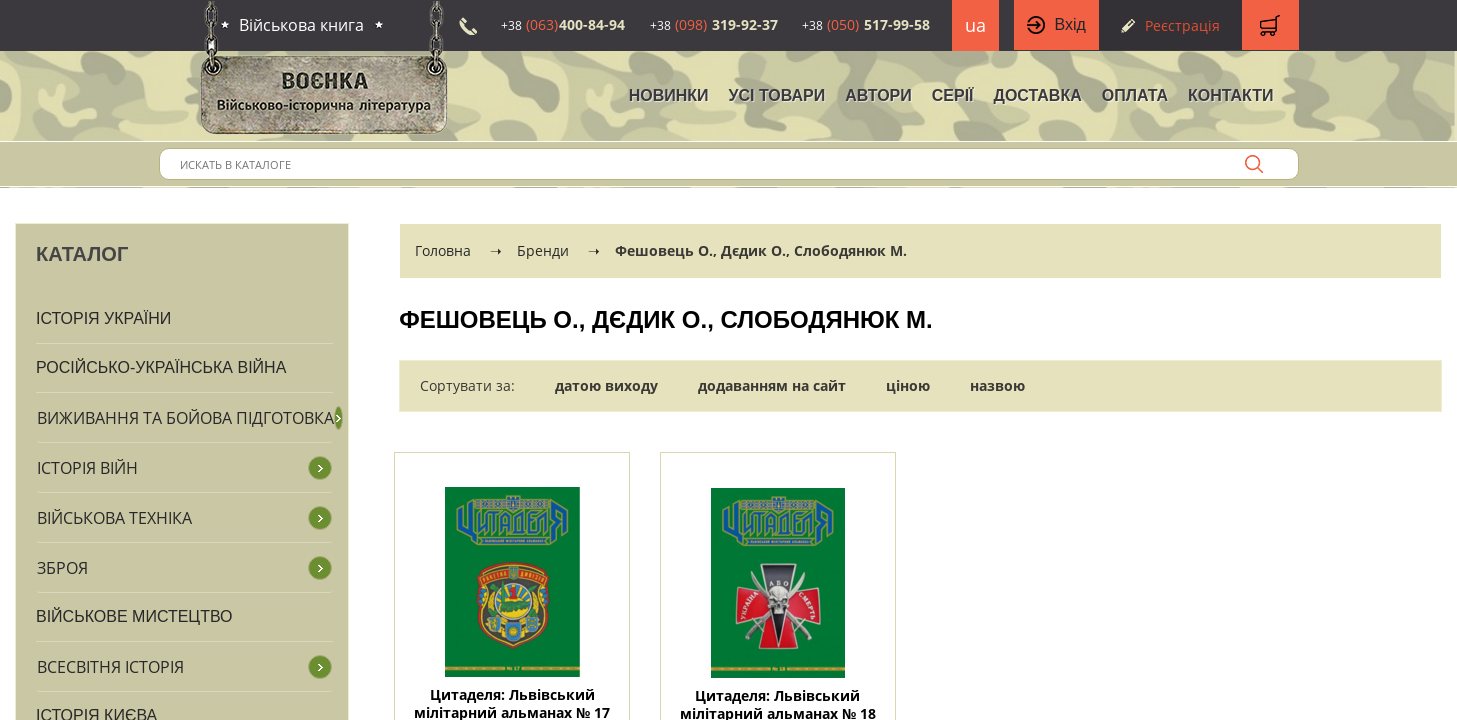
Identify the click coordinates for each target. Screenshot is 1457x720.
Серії (953, 95)
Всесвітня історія (110, 667)
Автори (878, 95)
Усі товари (777, 95)
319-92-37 (714, 24)
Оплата (1135, 95)
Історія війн (87, 468)
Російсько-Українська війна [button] (161, 367)
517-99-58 (866, 24)
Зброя (62, 568)
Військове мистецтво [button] (134, 616)
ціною (908, 385)
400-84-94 (563, 24)
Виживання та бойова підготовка (185, 418)
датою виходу (606, 385)
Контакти (1231, 95)
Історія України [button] (103, 318)
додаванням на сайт (772, 385)
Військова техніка (114, 518)
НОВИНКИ (669, 95)
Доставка (1038, 95)
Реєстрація (1182, 25)
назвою (997, 385)
